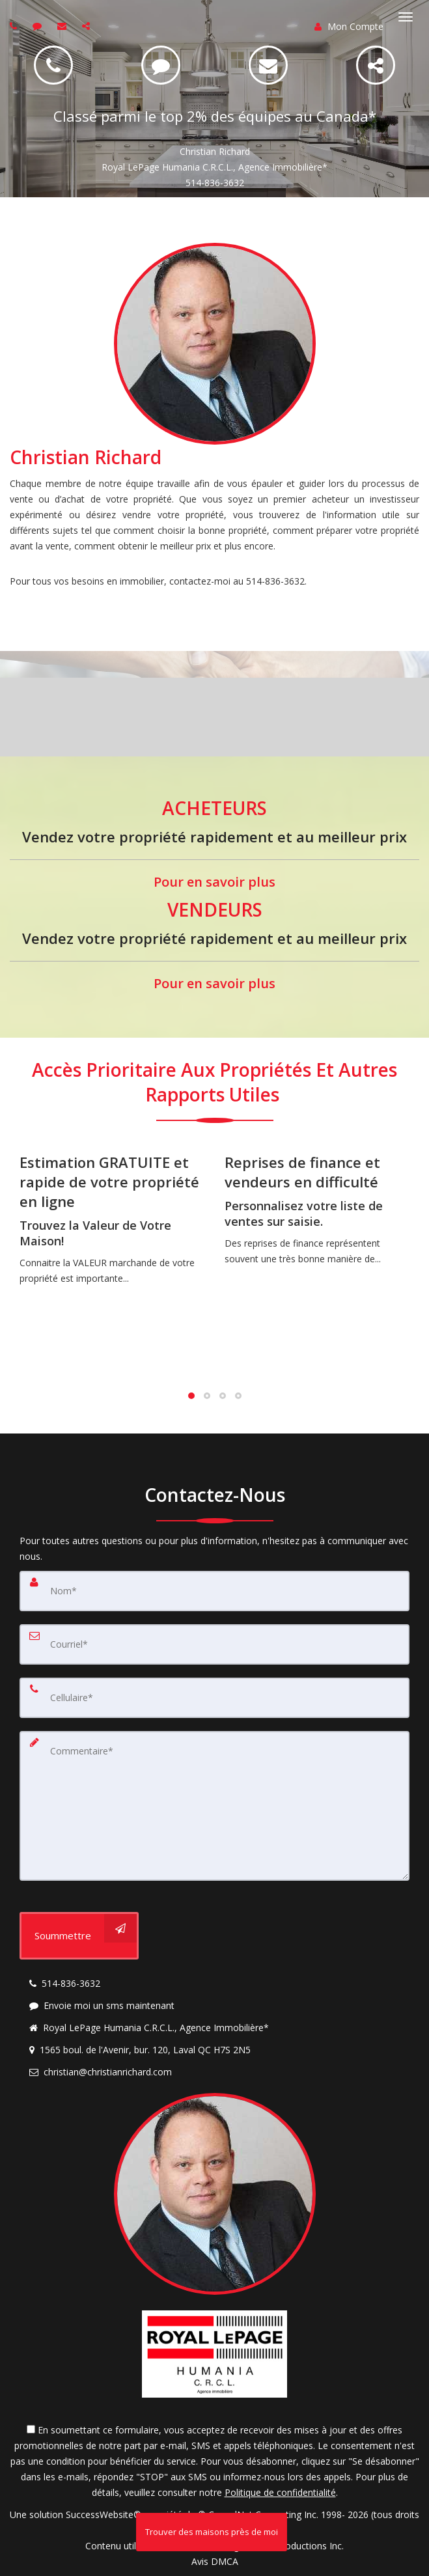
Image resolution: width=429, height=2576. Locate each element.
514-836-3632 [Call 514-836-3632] (215, 182)
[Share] (375, 65)
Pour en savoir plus (214, 882)
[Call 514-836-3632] (53, 65)
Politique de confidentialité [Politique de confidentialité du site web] (280, 2492)
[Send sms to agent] (39, 26)
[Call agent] (15, 26)
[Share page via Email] (87, 26)
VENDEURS (214, 909)
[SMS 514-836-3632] (160, 65)
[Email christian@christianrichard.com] (268, 65)
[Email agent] (63, 26)
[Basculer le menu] (405, 17)
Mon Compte (348, 26)
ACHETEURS (214, 808)
